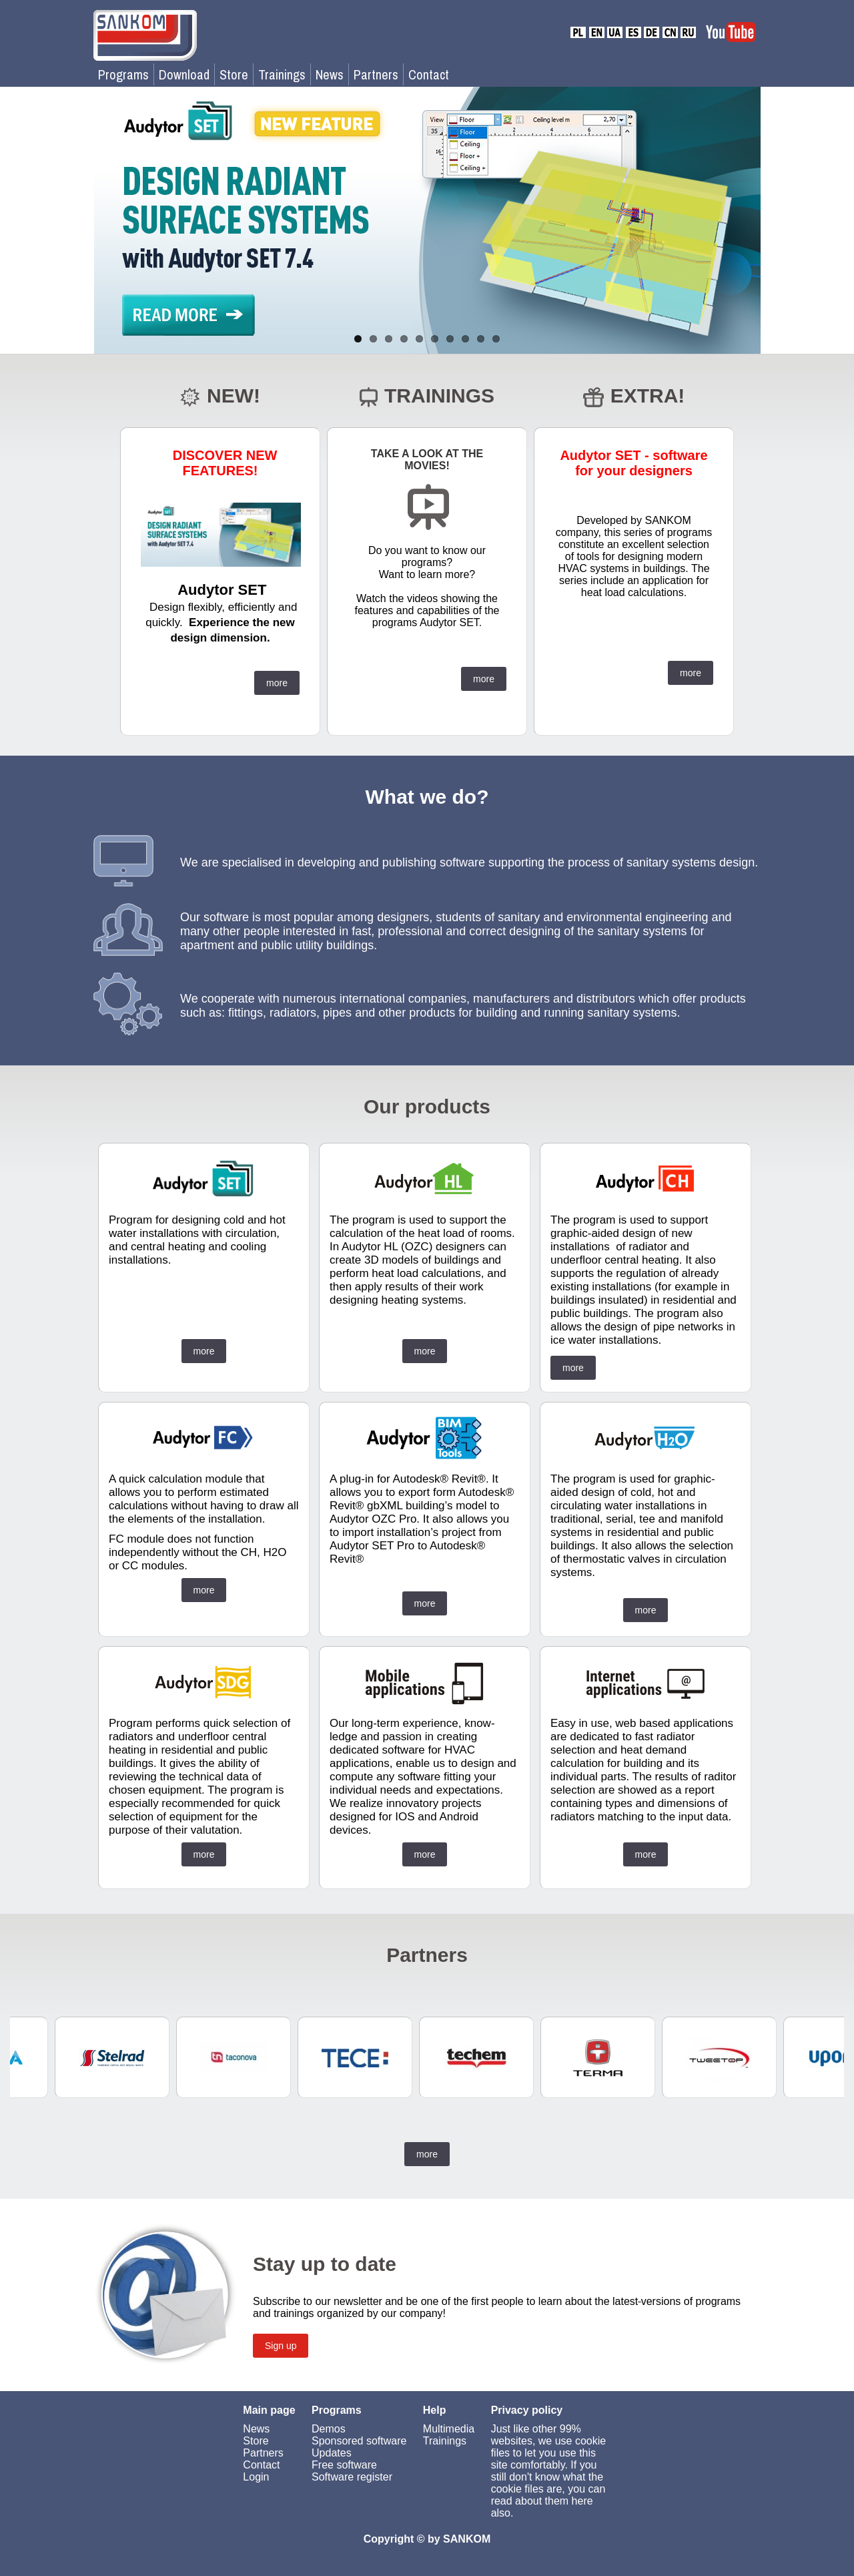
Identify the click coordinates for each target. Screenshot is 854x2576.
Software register (352, 2477)
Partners (376, 74)
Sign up (280, 2345)
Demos (329, 2428)
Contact (428, 74)
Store (234, 74)
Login (256, 2477)
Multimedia (448, 2428)
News (330, 74)
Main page (269, 2410)
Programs (123, 74)
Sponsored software (359, 2440)
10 (496, 338)
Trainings (282, 74)
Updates (332, 2453)
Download (184, 74)
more (277, 683)
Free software (344, 2465)
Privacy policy (527, 2410)
